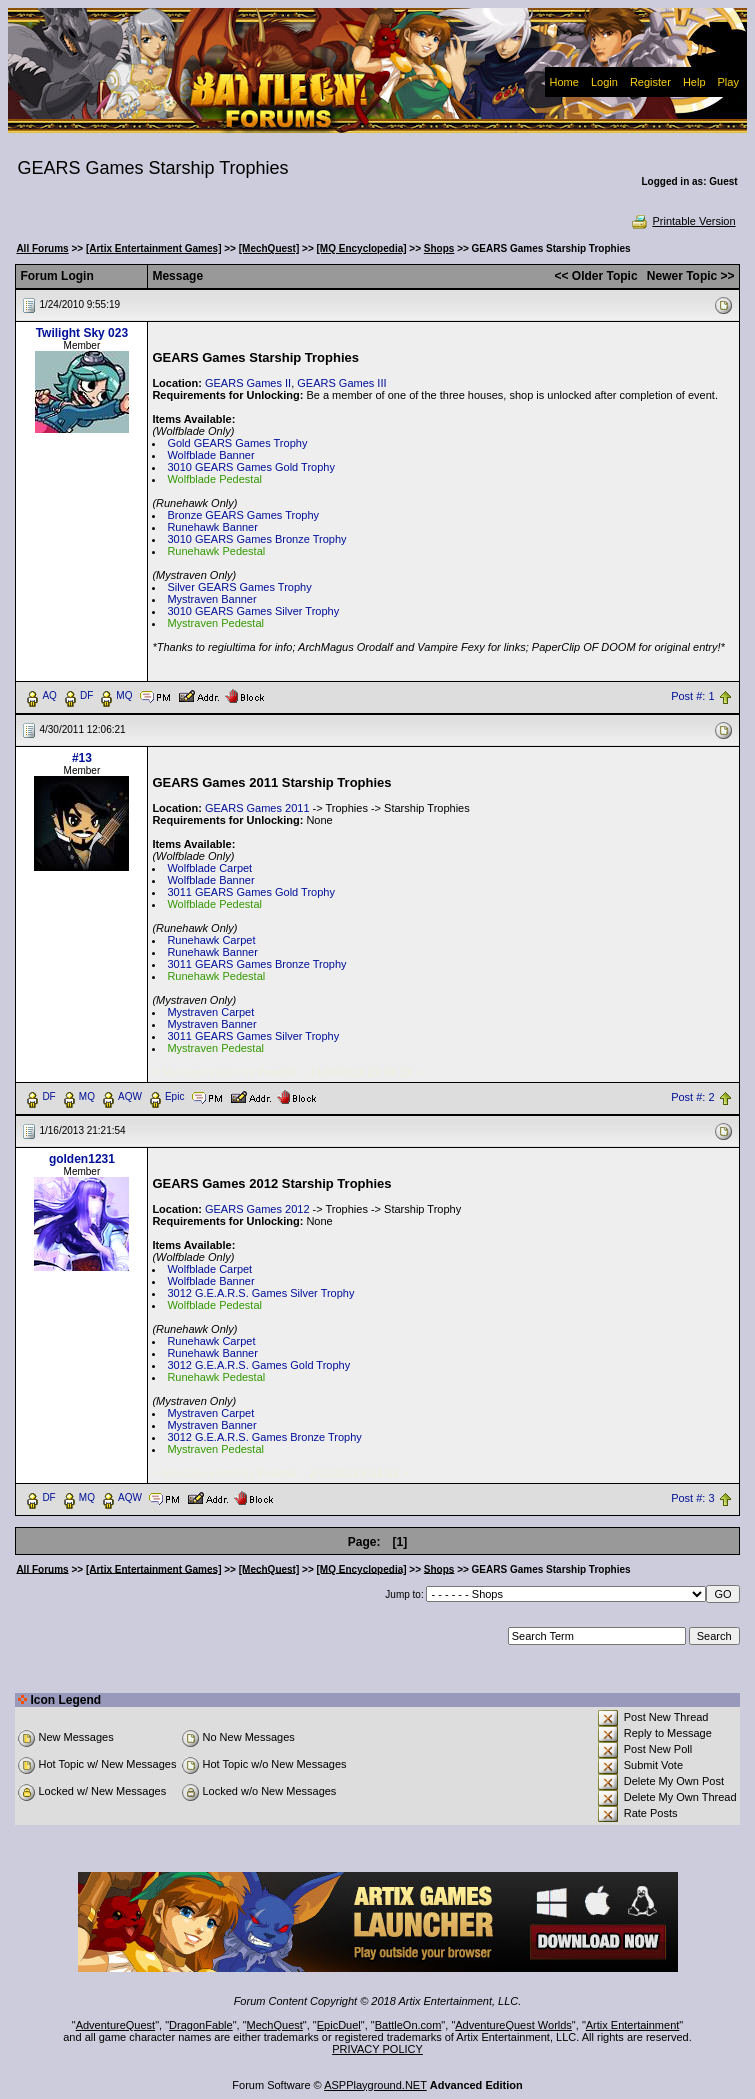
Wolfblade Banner (210, 455)
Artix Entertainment (633, 2025)
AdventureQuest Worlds (513, 2025)
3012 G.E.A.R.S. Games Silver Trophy (260, 1293)
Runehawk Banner (212, 527)
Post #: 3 (692, 1498)
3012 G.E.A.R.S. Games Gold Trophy (258, 1365)
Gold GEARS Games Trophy (237, 443)
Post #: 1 (692, 696)
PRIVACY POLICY (377, 2049)
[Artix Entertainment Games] (154, 248)
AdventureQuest (116, 2025)
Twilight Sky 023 (82, 333)
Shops (439, 248)
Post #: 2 (692, 1097)
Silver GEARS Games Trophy (239, 587)
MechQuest (275, 2025)
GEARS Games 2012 (257, 1209)
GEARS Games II (248, 383)
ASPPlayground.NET (375, 2085)
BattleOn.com (408, 2025)
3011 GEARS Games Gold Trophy (251, 892)
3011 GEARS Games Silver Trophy (253, 1036)
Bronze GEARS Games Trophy (243, 515)
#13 (82, 758)
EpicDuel (339, 2025)
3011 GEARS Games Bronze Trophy (256, 964)
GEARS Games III (341, 383)
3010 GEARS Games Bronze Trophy (256, 539)
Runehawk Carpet (211, 940)
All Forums (42, 248)
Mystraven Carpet (210, 1012)
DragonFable (201, 2025)
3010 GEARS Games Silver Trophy (253, 611)
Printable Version (682, 221)
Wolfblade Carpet (209, 868)
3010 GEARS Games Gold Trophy (251, 467)
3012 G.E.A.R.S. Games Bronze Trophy (264, 1437)
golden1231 (82, 1159)
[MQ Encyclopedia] (362, 248)
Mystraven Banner (211, 599)
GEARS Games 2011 (257, 808)
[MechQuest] (269, 248)
